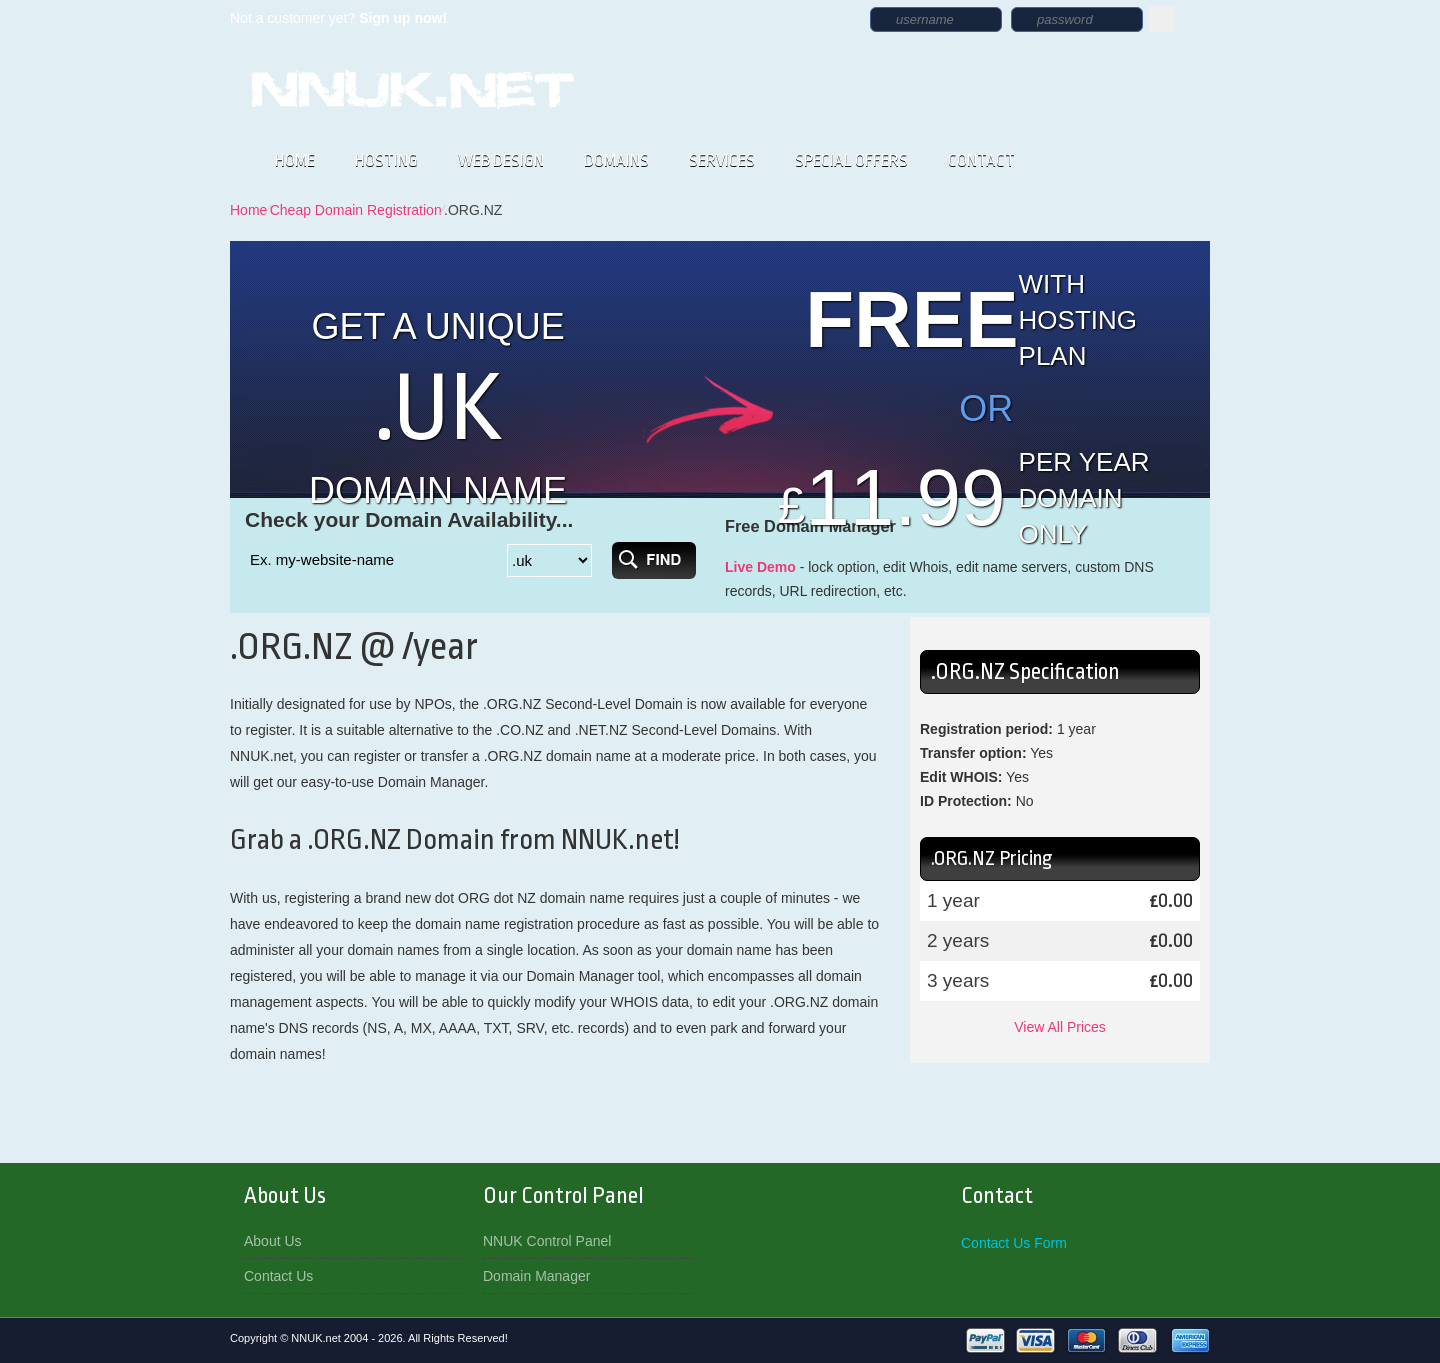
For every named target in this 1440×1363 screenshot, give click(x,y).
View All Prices (1060, 1027)
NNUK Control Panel (547, 1241)
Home (248, 210)
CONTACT (981, 160)
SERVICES (722, 160)
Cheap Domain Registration (356, 210)
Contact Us (278, 1276)
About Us (273, 1241)
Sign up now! (403, 18)
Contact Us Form (1014, 1243)
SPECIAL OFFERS (851, 160)
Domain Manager (536, 1276)
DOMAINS (616, 160)
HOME (295, 160)
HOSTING (386, 160)
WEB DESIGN (501, 160)
